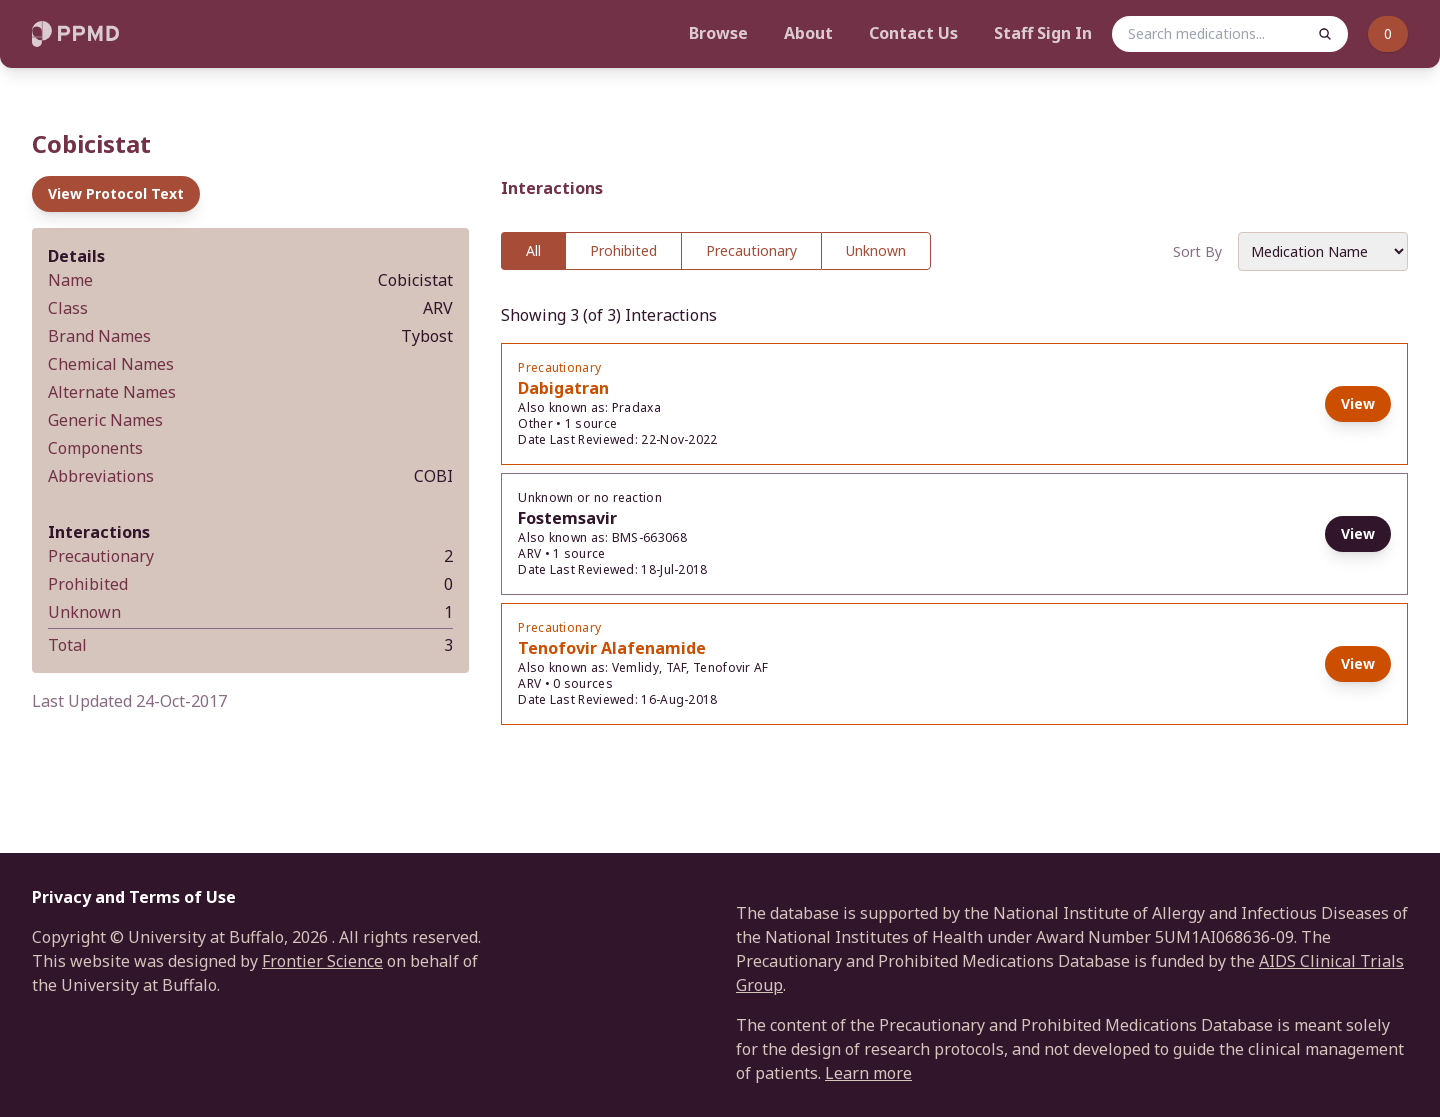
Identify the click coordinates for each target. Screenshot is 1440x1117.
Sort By (1197, 251)
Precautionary (751, 250)
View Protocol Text (116, 193)
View (1358, 403)
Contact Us (913, 33)
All (533, 250)
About (808, 33)
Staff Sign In (1043, 33)
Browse (718, 33)
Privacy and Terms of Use (134, 897)
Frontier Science (322, 961)
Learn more (868, 1073)
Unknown (876, 250)
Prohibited (623, 250)
